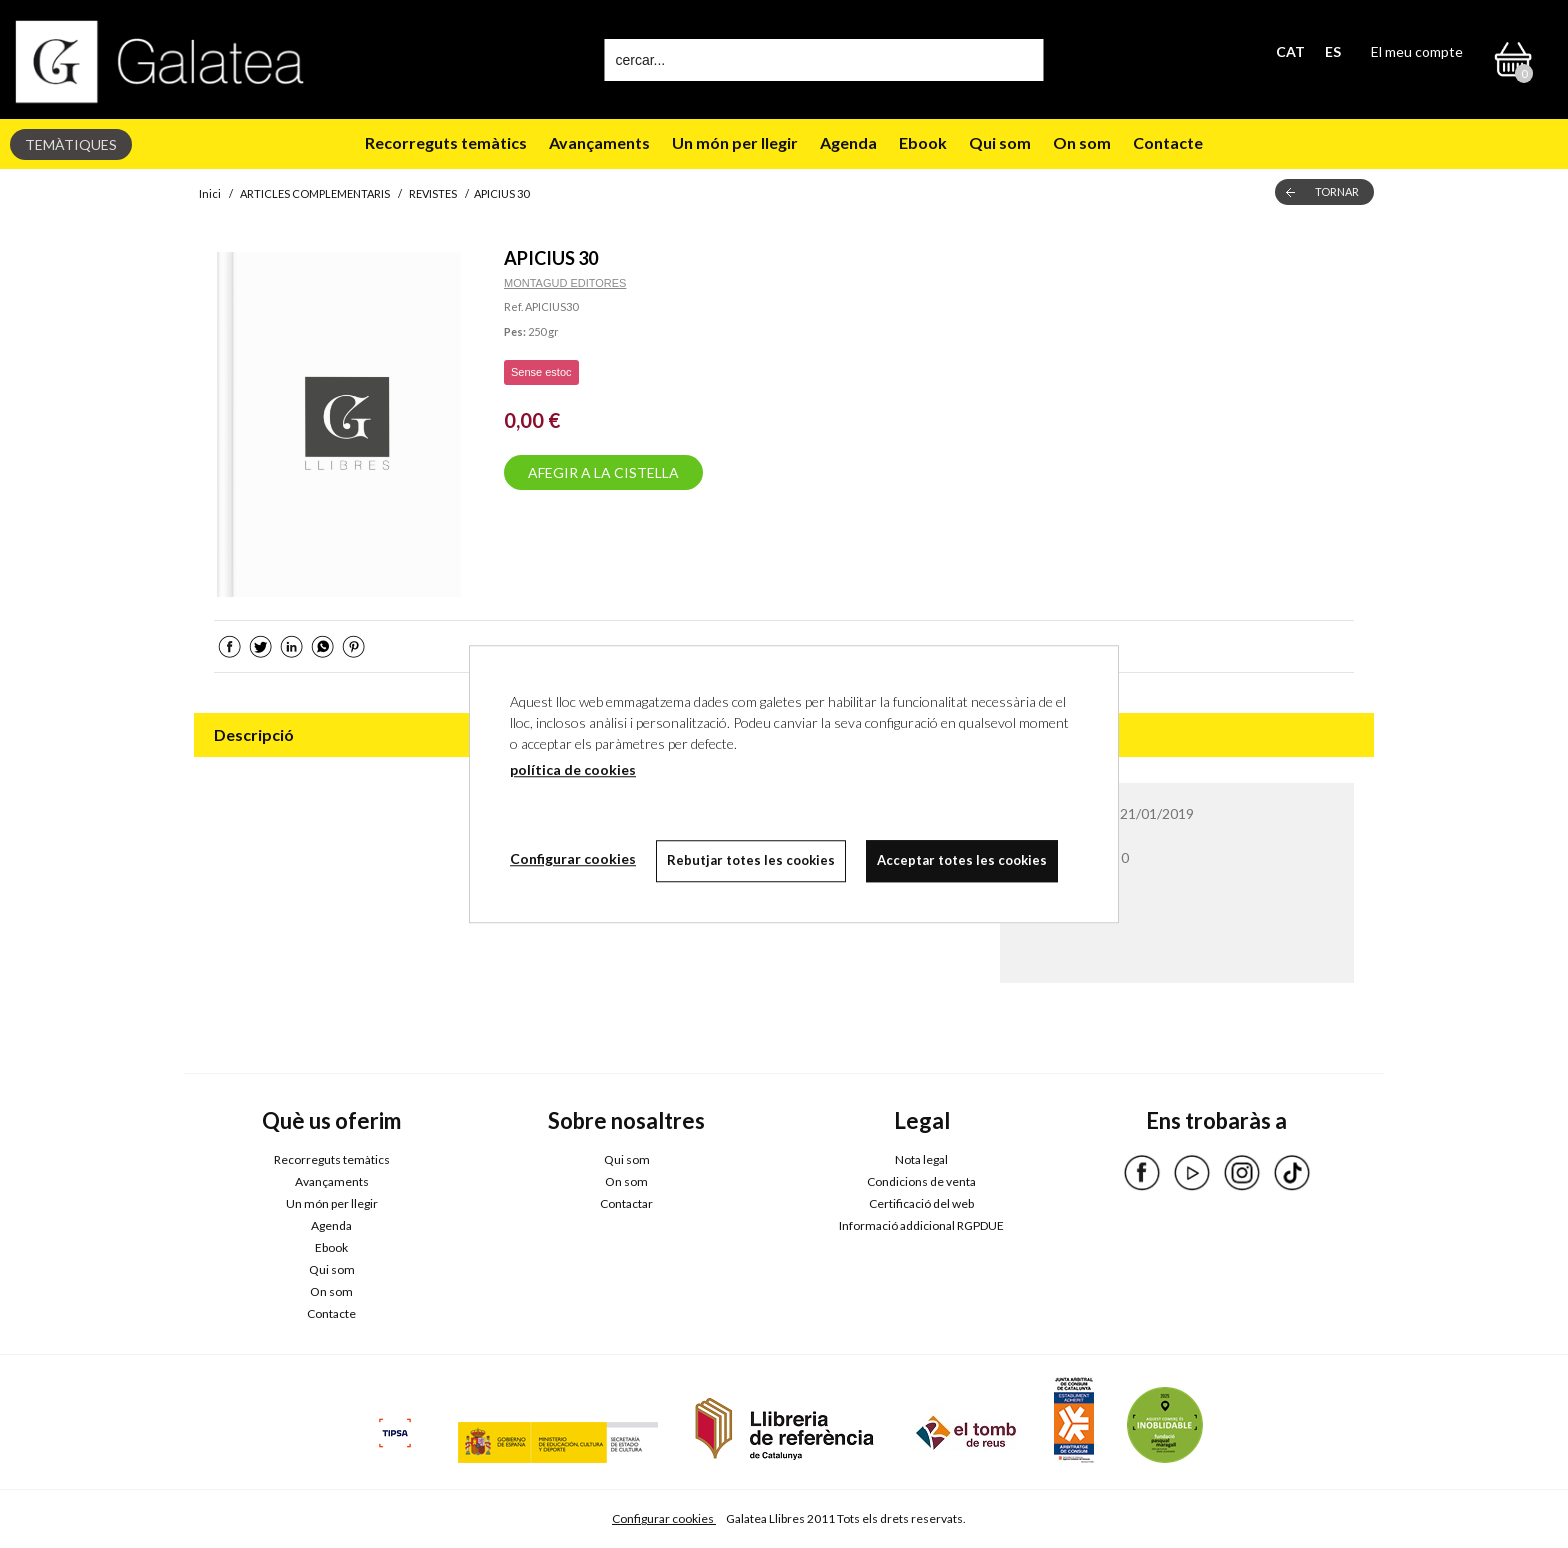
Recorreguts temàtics (446, 142)
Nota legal (921, 1159)
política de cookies (573, 769)
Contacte (1168, 142)
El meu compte (1417, 51)
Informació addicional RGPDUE (921, 1225)
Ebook (923, 142)
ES (1333, 51)
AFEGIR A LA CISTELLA (603, 472)
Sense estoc (541, 372)
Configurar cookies (664, 1518)
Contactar (626, 1203)
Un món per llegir (735, 142)
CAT (1290, 51)
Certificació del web (921, 1203)
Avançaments (599, 142)
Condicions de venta (921, 1181)
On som (1082, 142)
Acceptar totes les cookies (962, 860)
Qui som (1000, 142)
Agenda (848, 142)
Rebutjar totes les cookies (751, 860)
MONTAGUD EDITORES (565, 283)
